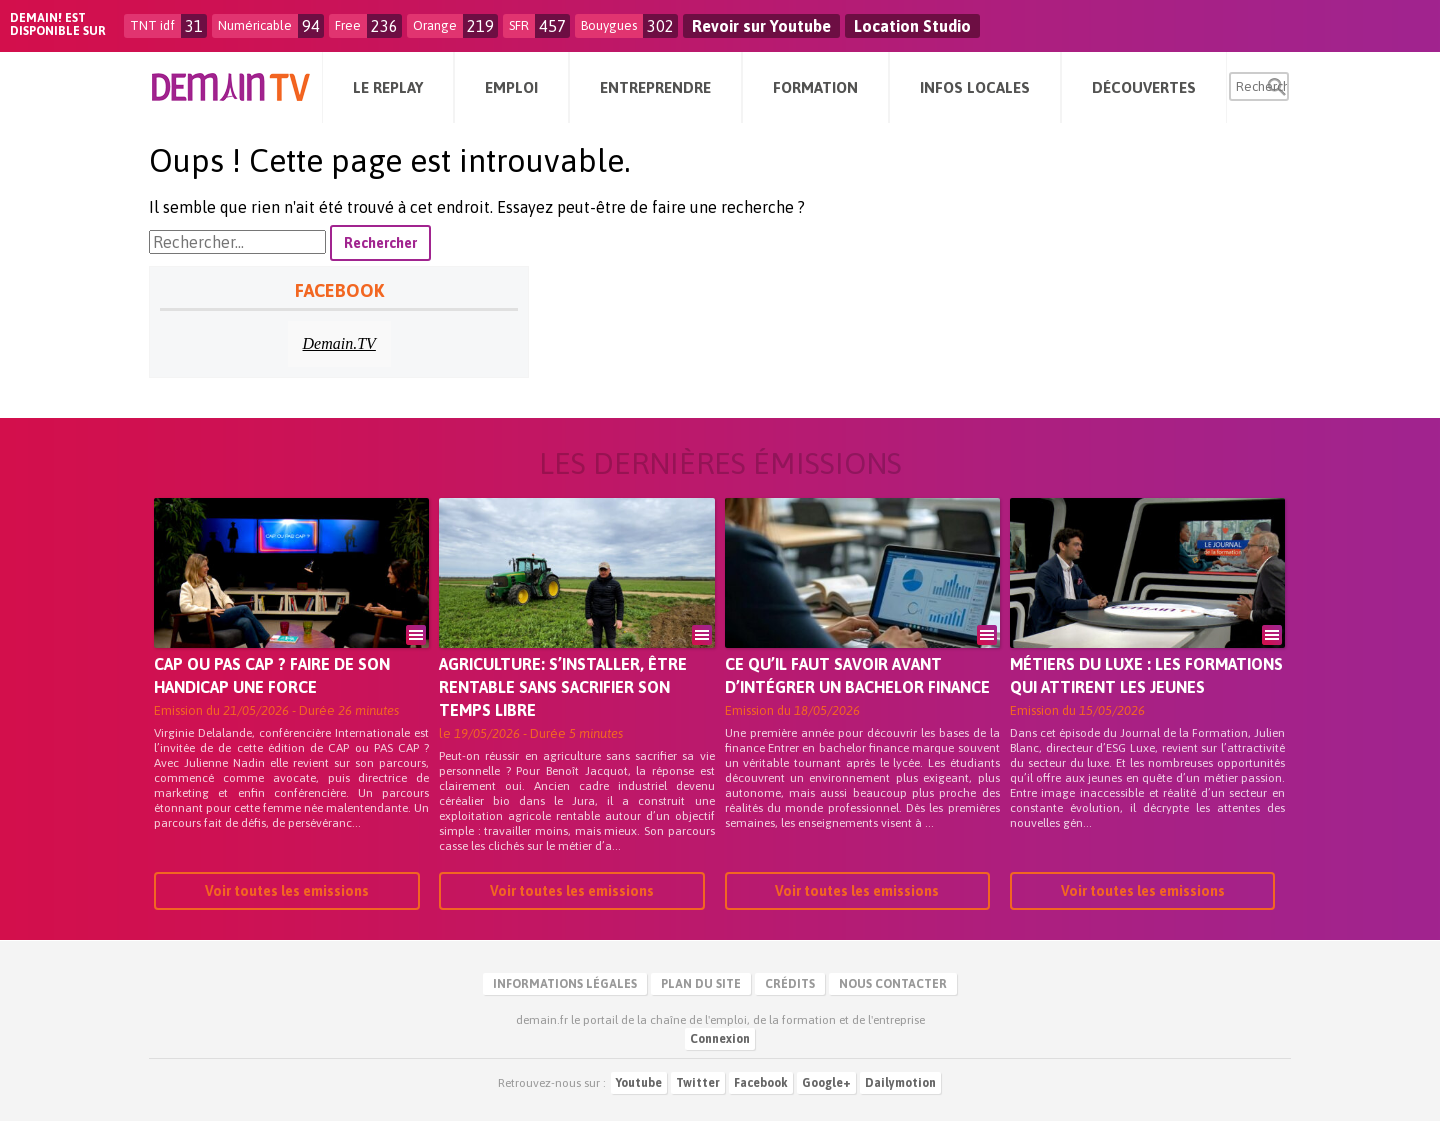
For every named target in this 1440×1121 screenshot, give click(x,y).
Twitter (698, 1083)
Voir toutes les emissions (287, 891)
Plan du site (701, 984)
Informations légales (565, 984)
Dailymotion (900, 1083)
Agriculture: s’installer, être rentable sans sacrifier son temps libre (563, 687)
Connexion (720, 1039)
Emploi (511, 87)
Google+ (826, 1083)
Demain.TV (339, 343)
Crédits (790, 984)
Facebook (761, 1083)
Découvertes (1144, 87)
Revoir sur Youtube (761, 26)
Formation (815, 87)
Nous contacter (893, 984)
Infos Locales (975, 87)
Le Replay (388, 87)
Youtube (639, 1083)
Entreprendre (655, 87)
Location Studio (912, 26)
